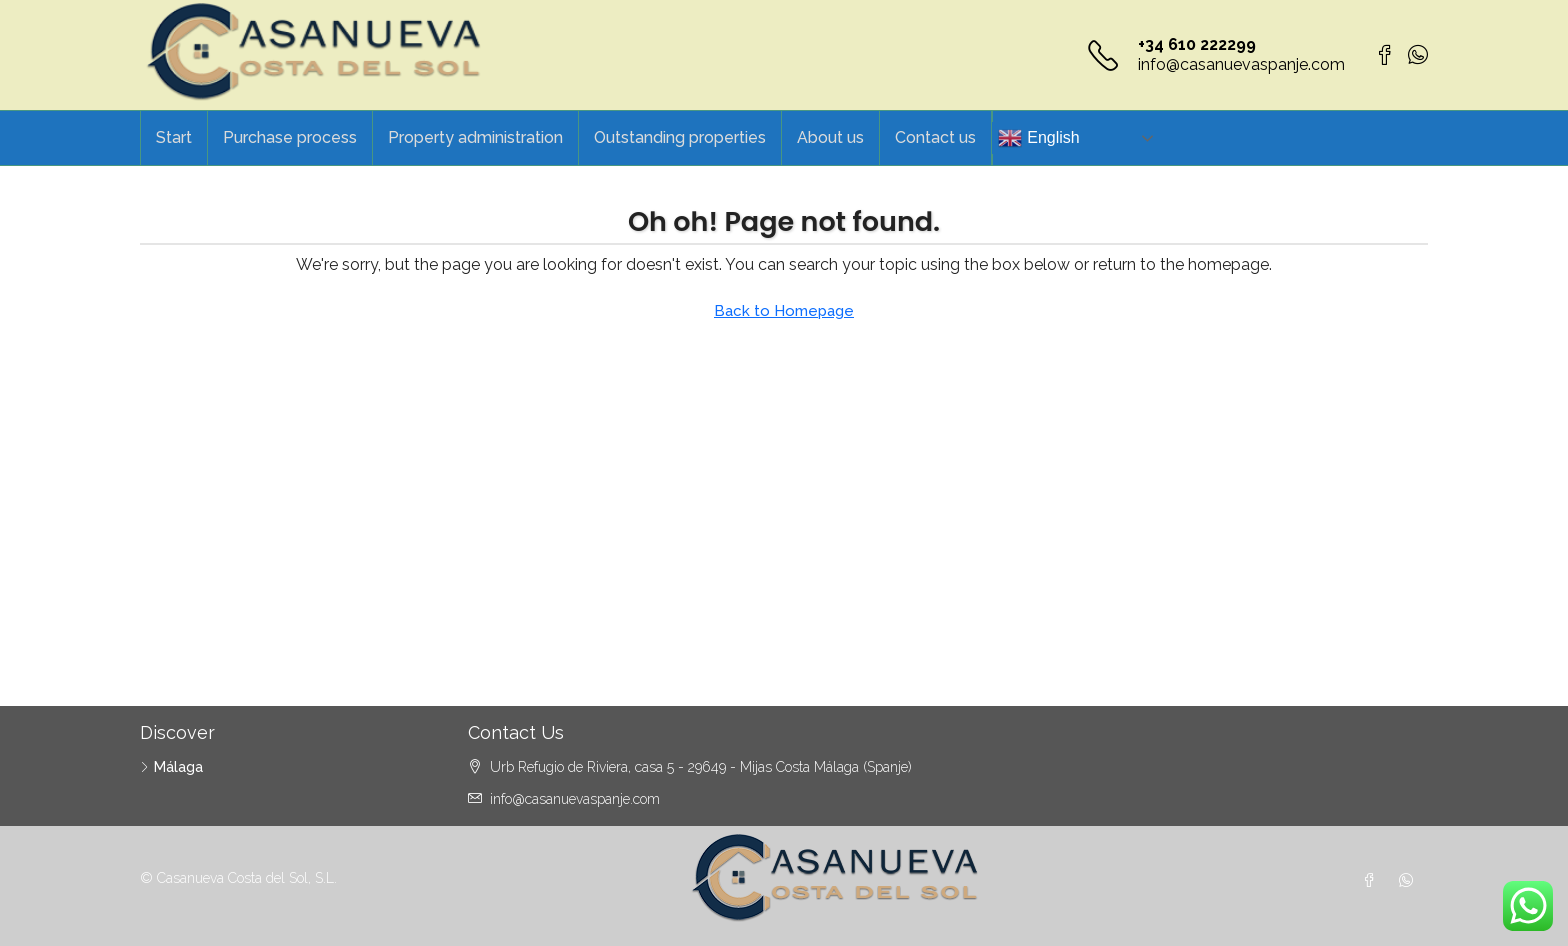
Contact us (935, 137)
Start (174, 137)
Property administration (475, 137)
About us (830, 137)
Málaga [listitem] (171, 767)
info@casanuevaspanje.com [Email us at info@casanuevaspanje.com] (575, 799)
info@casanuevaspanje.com (1241, 64)
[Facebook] (1373, 881)
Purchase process (290, 137)
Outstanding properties (680, 137)
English (1038, 138)
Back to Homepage (784, 311)
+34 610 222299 (1197, 44)
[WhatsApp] (1410, 881)
